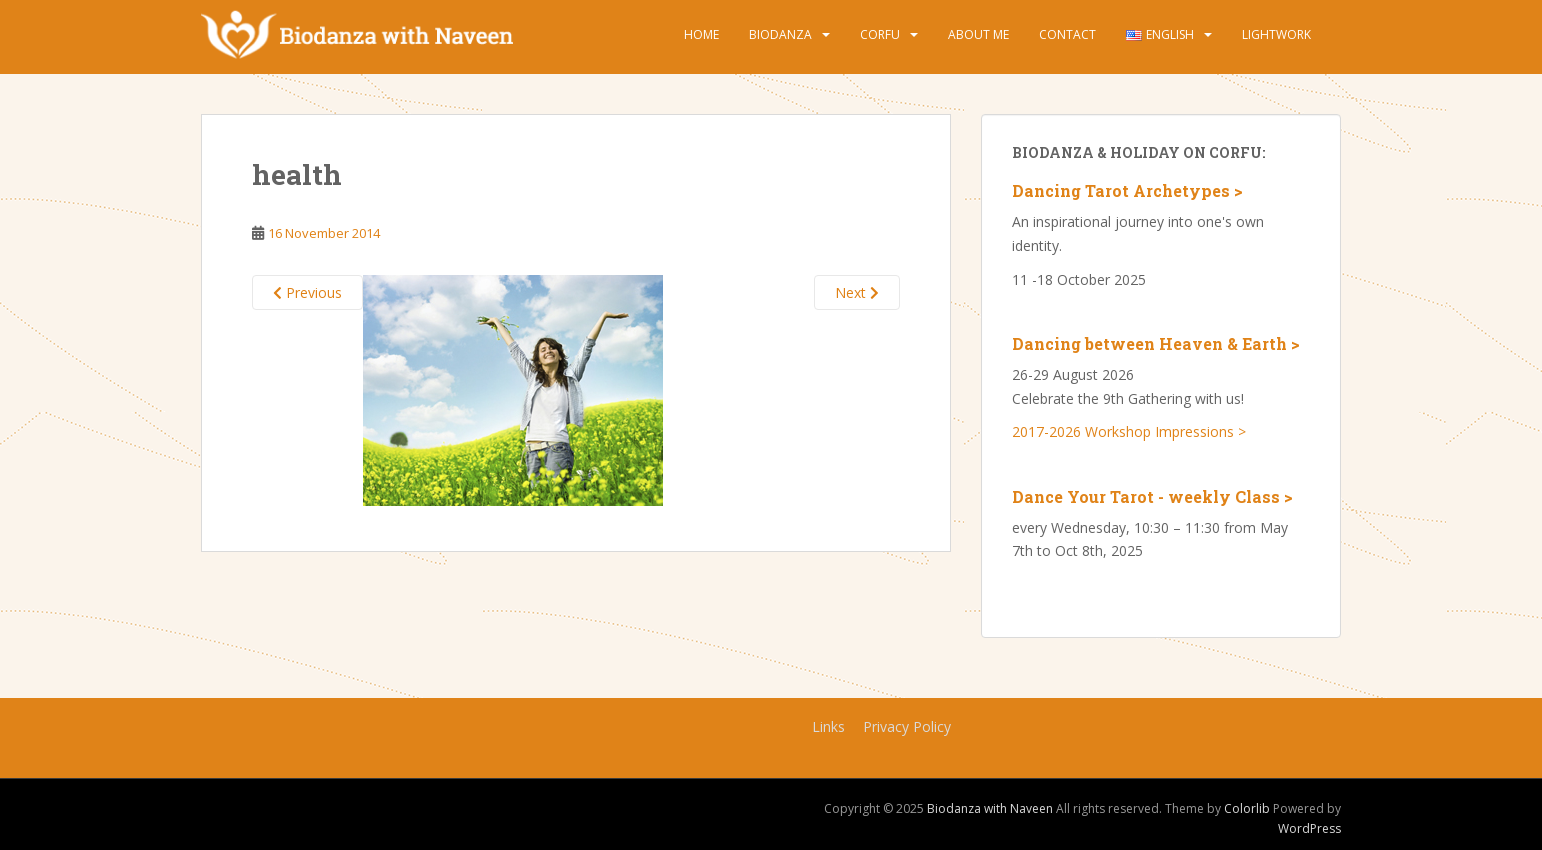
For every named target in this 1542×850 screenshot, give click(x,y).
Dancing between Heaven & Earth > (1156, 343)
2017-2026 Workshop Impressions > (1129, 431)
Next (857, 292)
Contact (1067, 34)
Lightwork (1276, 34)
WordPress (1309, 828)
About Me (978, 34)
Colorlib (1247, 808)
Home (701, 34)
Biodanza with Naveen (990, 808)
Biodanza (780, 34)
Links (828, 726)
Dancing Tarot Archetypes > (1127, 190)
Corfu (880, 34)
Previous (307, 292)
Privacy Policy (907, 726)
